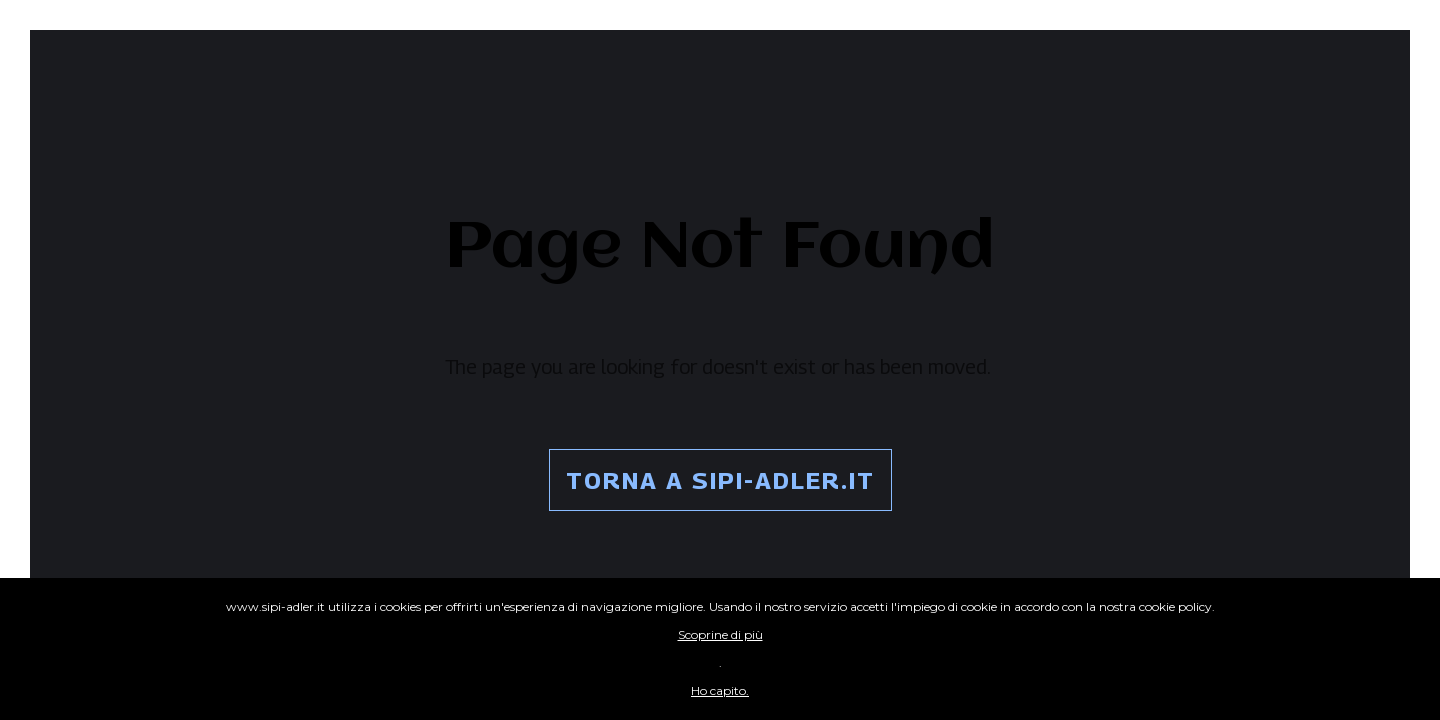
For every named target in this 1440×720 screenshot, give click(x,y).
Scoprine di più (720, 634)
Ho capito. (720, 690)
